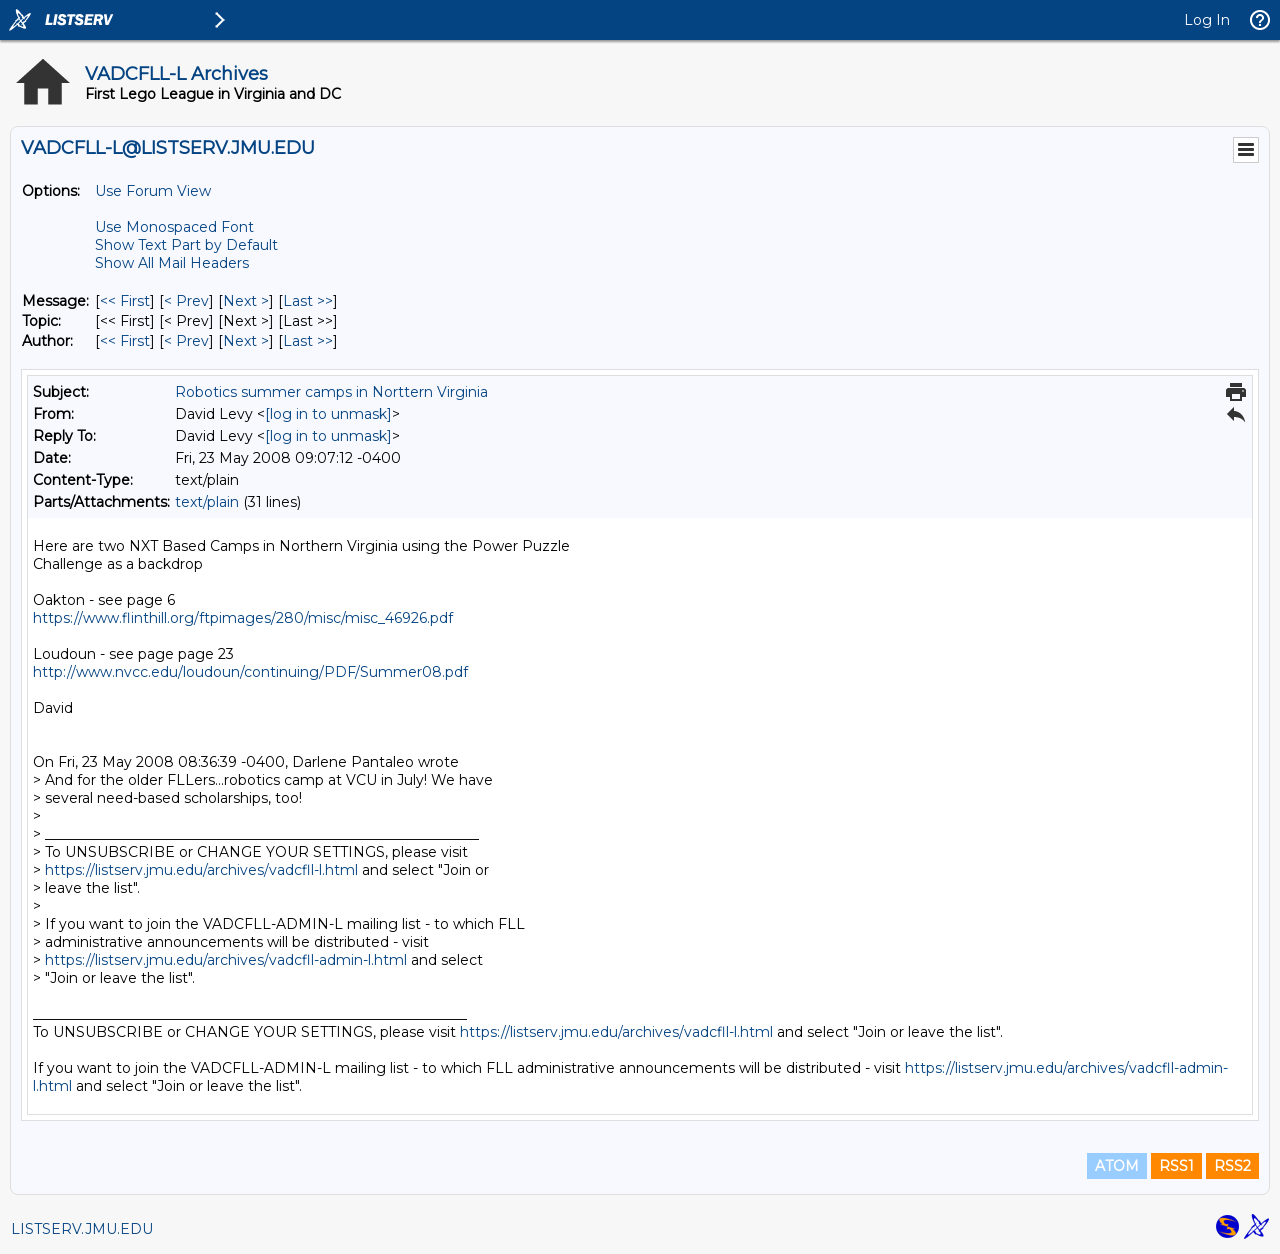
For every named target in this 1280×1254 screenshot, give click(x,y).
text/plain (207, 502)
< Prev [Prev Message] (186, 301)
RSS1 (1176, 1166)
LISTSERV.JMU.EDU (82, 1229)
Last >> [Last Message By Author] (308, 341)
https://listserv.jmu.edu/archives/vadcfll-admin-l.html (226, 960)
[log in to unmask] (328, 414)
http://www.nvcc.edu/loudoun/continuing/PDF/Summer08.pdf (250, 672)
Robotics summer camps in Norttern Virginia (331, 392)
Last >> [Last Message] (308, 301)
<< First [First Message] (125, 301)
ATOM (1117, 1166)
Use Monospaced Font (174, 227)
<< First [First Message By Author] (125, 341)
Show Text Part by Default (186, 245)
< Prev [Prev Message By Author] (186, 341)
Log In (1207, 20)
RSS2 (1232, 1166)
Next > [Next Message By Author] (246, 341)
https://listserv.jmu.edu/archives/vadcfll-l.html (201, 870)
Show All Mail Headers (172, 263)
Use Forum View (153, 191)
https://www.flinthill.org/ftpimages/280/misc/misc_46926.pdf (243, 618)
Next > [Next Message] (246, 301)
